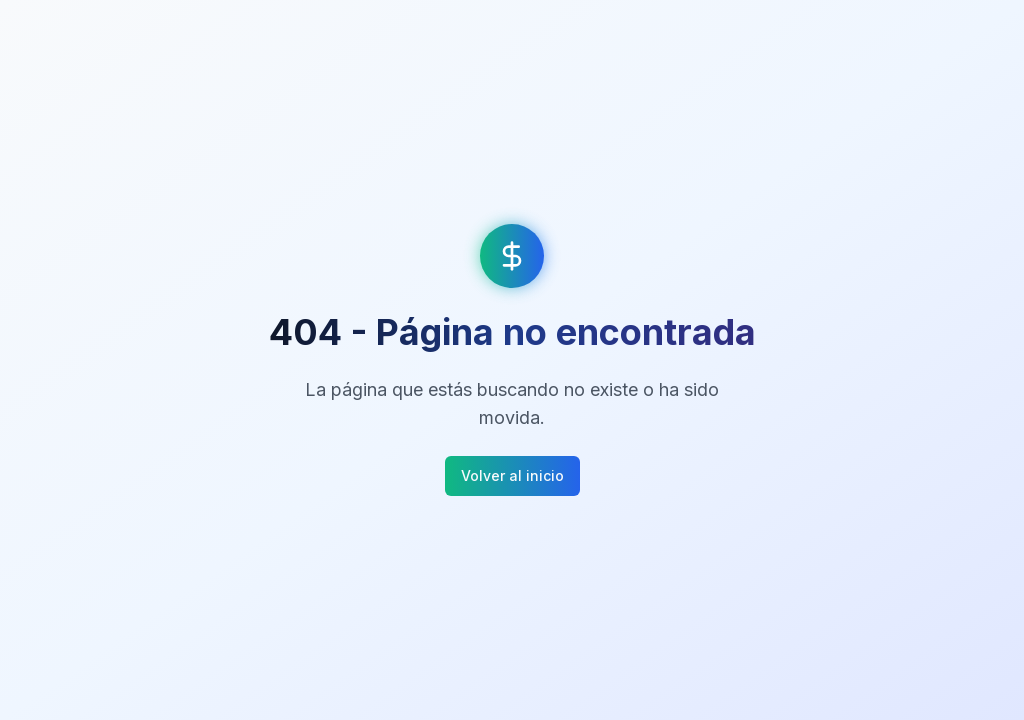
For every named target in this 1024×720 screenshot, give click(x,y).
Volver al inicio (512, 475)
